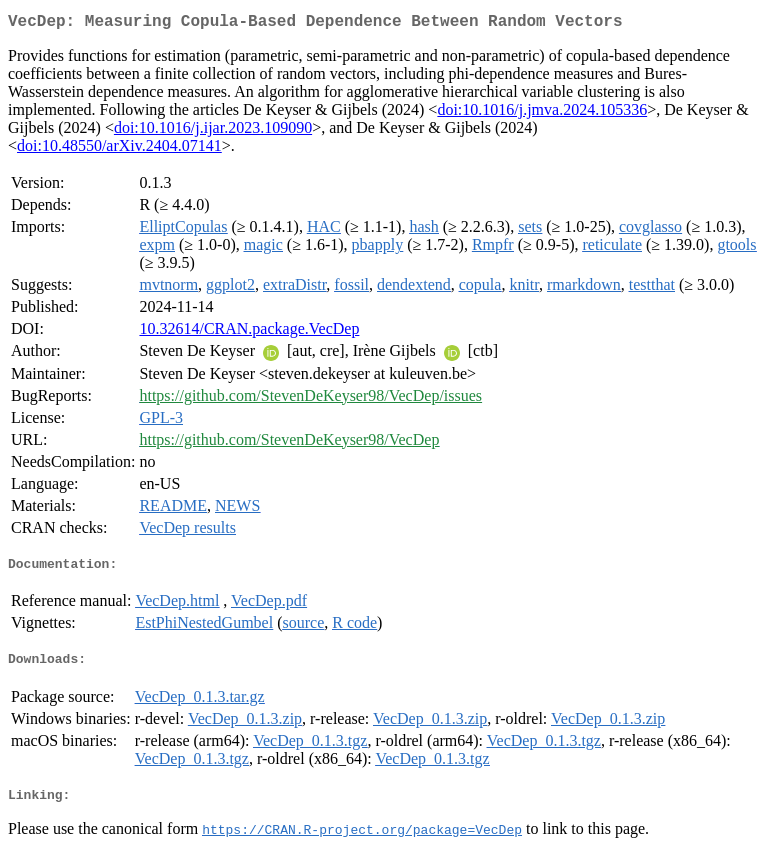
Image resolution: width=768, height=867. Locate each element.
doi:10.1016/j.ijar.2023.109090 (213, 131)
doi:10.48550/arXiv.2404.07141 (119, 149)
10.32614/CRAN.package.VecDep (249, 332)
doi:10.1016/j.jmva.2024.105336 (542, 113)
